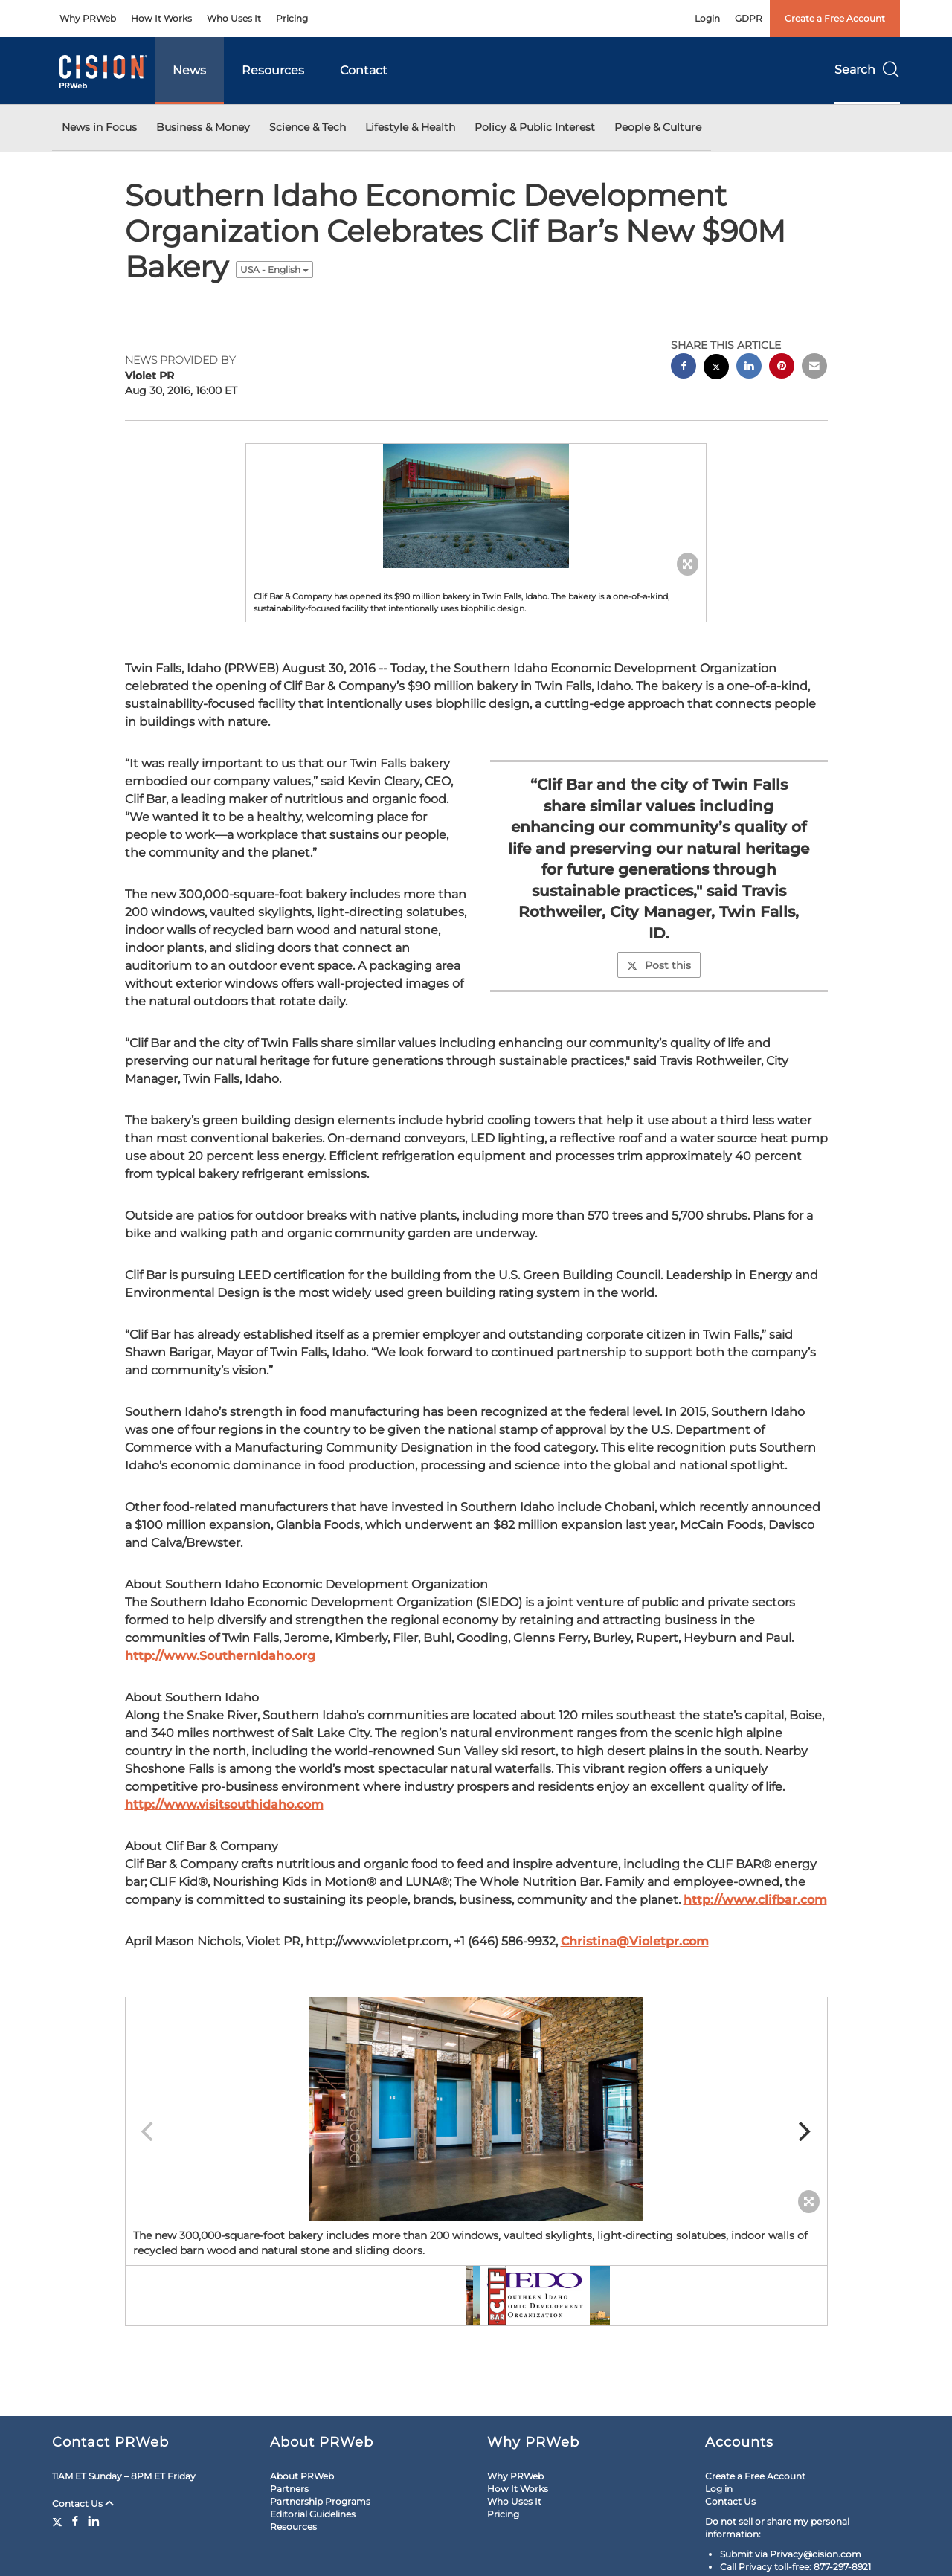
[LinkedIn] (93, 2521)
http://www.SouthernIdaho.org (220, 1656)
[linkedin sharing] (749, 367)
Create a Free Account (835, 18)
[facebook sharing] (683, 367)
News (189, 70)
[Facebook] (75, 2521)
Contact (363, 70)
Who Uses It (234, 18)
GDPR (748, 18)
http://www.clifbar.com (755, 1900)
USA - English (274, 269)
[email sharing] (814, 367)
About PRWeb (302, 2476)
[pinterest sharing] (781, 367)
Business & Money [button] (203, 127)
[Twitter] (59, 2521)
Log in (719, 2488)
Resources (273, 70)
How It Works (161, 18)
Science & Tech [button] (307, 127)
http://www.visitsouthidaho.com (224, 1804)
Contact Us (83, 2503)
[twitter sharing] (716, 368)
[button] (476, 506)
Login (707, 18)
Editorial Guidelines (313, 2513)
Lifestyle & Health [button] (410, 127)
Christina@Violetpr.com (635, 1941)
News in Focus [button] (99, 127)
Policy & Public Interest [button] (535, 127)
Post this (659, 965)
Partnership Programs (320, 2501)
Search (867, 69)
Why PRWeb (88, 18)
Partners (289, 2488)
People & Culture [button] (657, 127)
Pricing (292, 18)
